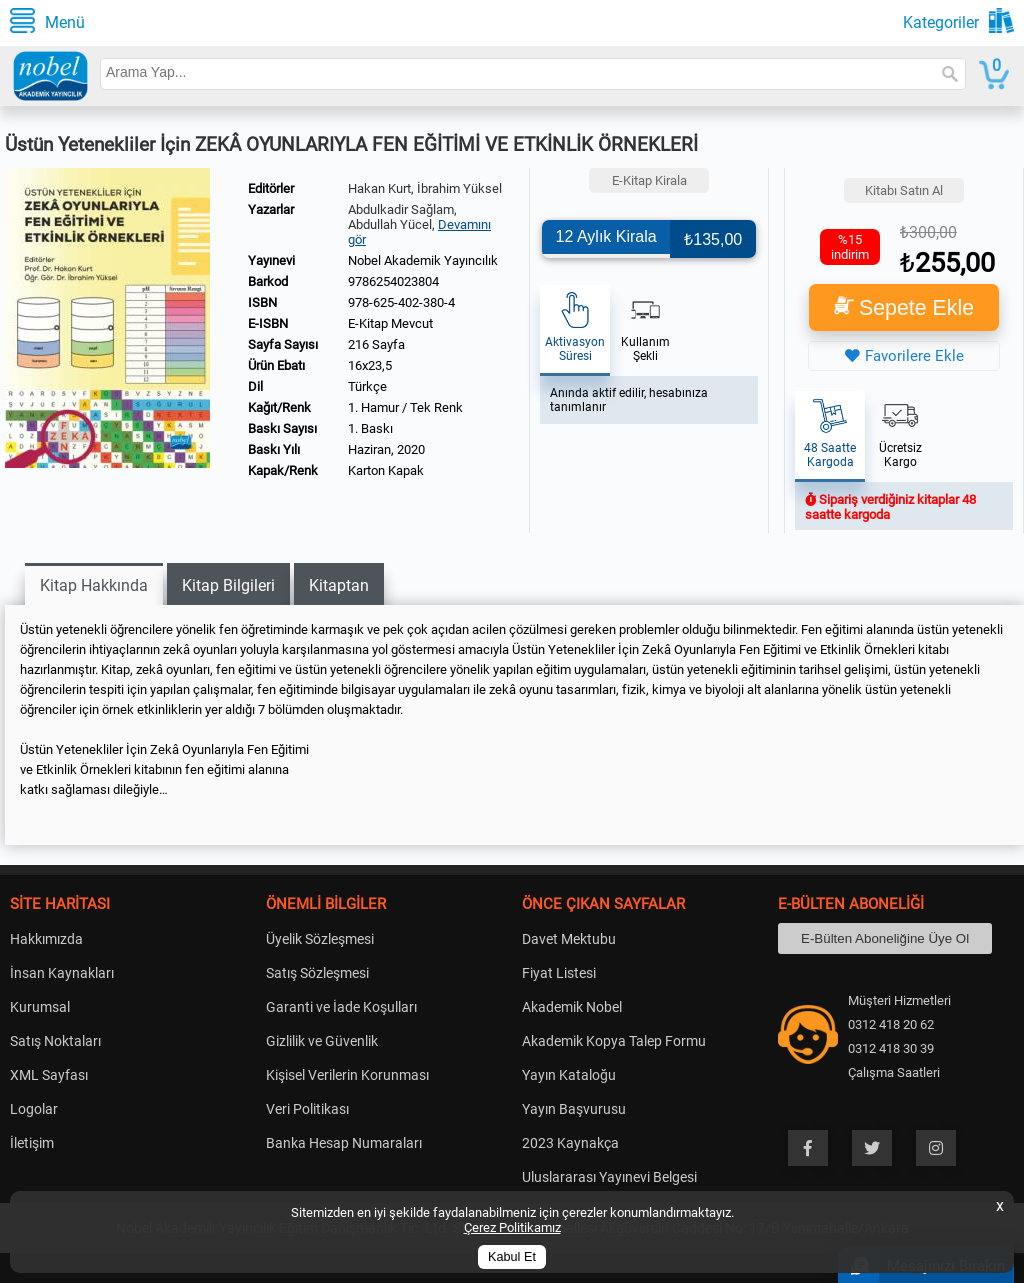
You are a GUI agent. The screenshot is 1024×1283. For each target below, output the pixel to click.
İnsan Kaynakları (62, 973)
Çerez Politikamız (512, 1227)
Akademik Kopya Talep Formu (614, 1041)
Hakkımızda (46, 939)
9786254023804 (393, 281)
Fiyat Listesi (559, 973)
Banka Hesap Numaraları (344, 1143)
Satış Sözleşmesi (317, 973)
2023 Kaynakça (570, 1143)
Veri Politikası (307, 1109)
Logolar (34, 1109)
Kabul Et (512, 1257)
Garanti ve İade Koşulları (341, 1007)
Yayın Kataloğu (569, 1075)
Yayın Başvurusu (574, 1109)
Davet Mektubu (569, 939)
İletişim (32, 1143)
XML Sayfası (49, 1075)
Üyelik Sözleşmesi (320, 939)
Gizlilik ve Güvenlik (322, 1041)
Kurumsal (40, 1007)
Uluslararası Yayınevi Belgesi (609, 1177)
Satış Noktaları (55, 1041)
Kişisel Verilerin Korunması (347, 1075)
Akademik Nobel (572, 1007)
